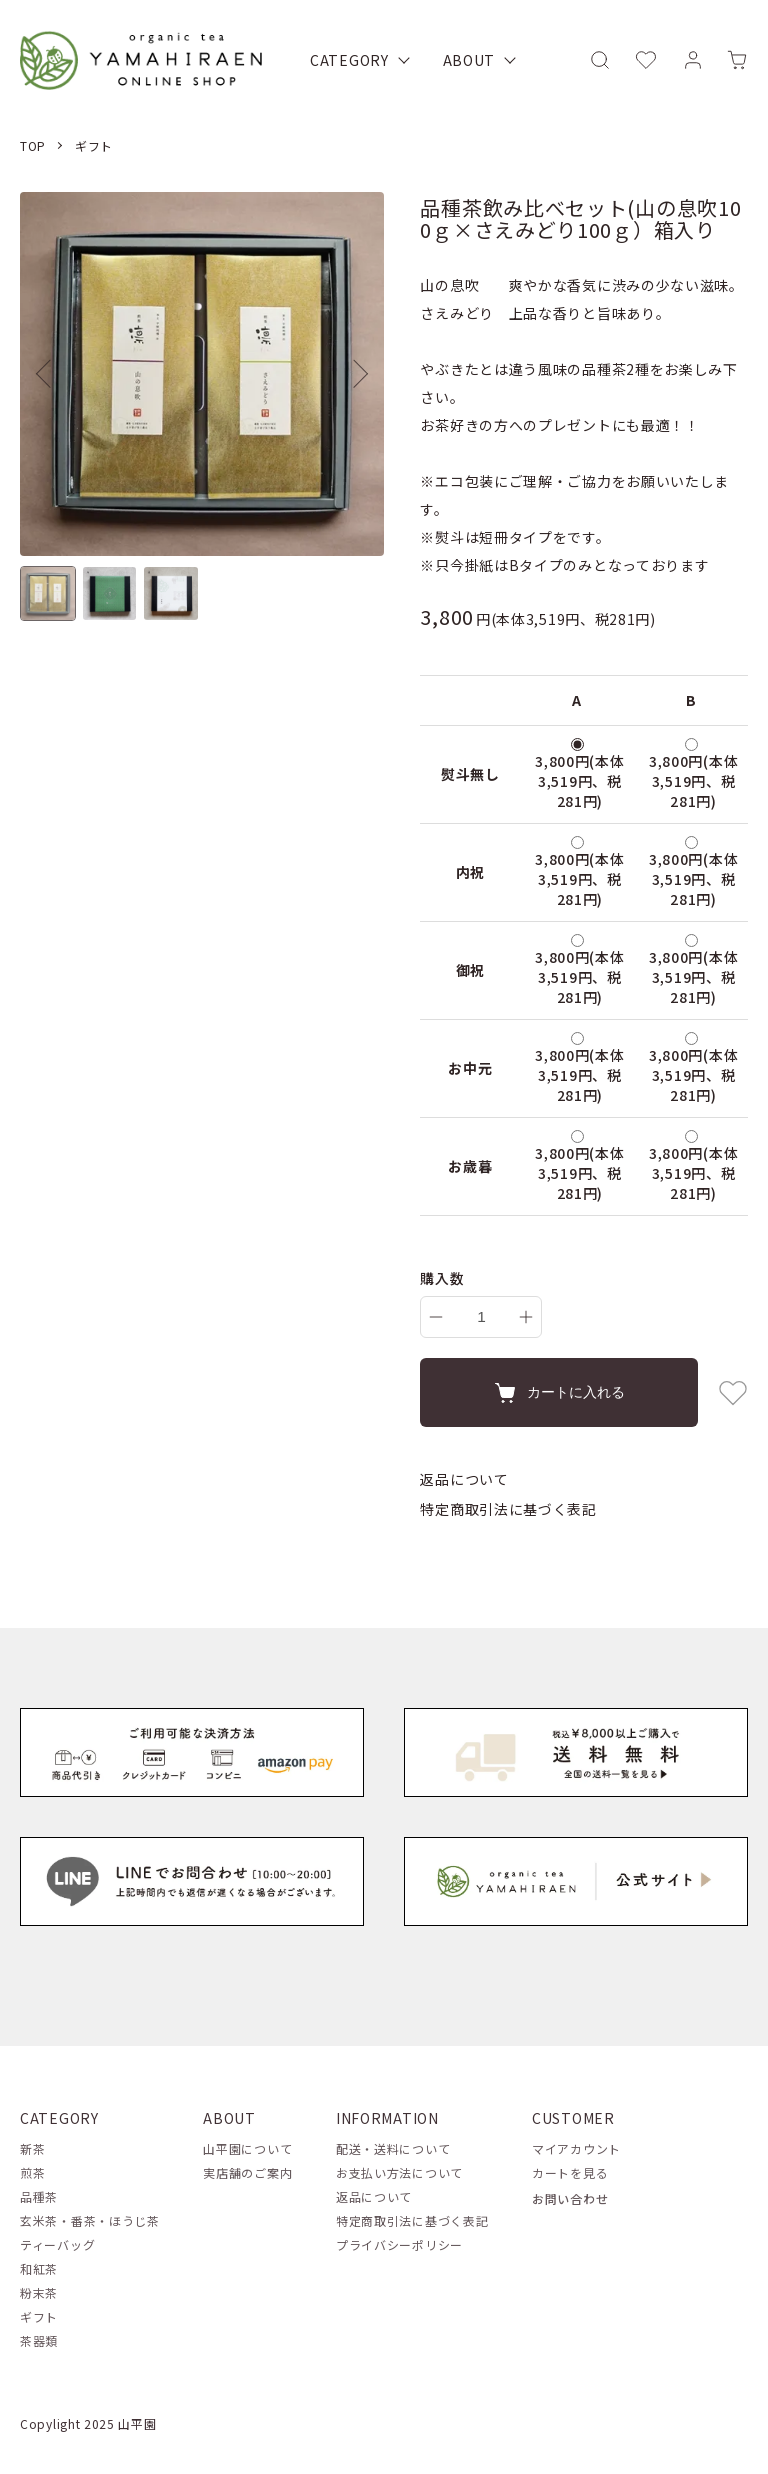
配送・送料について (393, 2148)
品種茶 (39, 2196)
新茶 (32, 2148)
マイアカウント (576, 2148)
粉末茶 (39, 2292)
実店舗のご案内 (247, 2172)
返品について (464, 1479)
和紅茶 (39, 2268)
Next (354, 374)
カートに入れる (559, 1393)
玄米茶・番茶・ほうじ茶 (90, 2220)
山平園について (247, 2148)
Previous (50, 374)
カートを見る (570, 2172)
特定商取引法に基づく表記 (508, 1509)
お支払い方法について (399, 2172)
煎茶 (32, 2172)
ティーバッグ (57, 2244)
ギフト (94, 145)
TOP (33, 145)
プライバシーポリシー (399, 2244)
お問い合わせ (570, 2198)
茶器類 (39, 2340)
